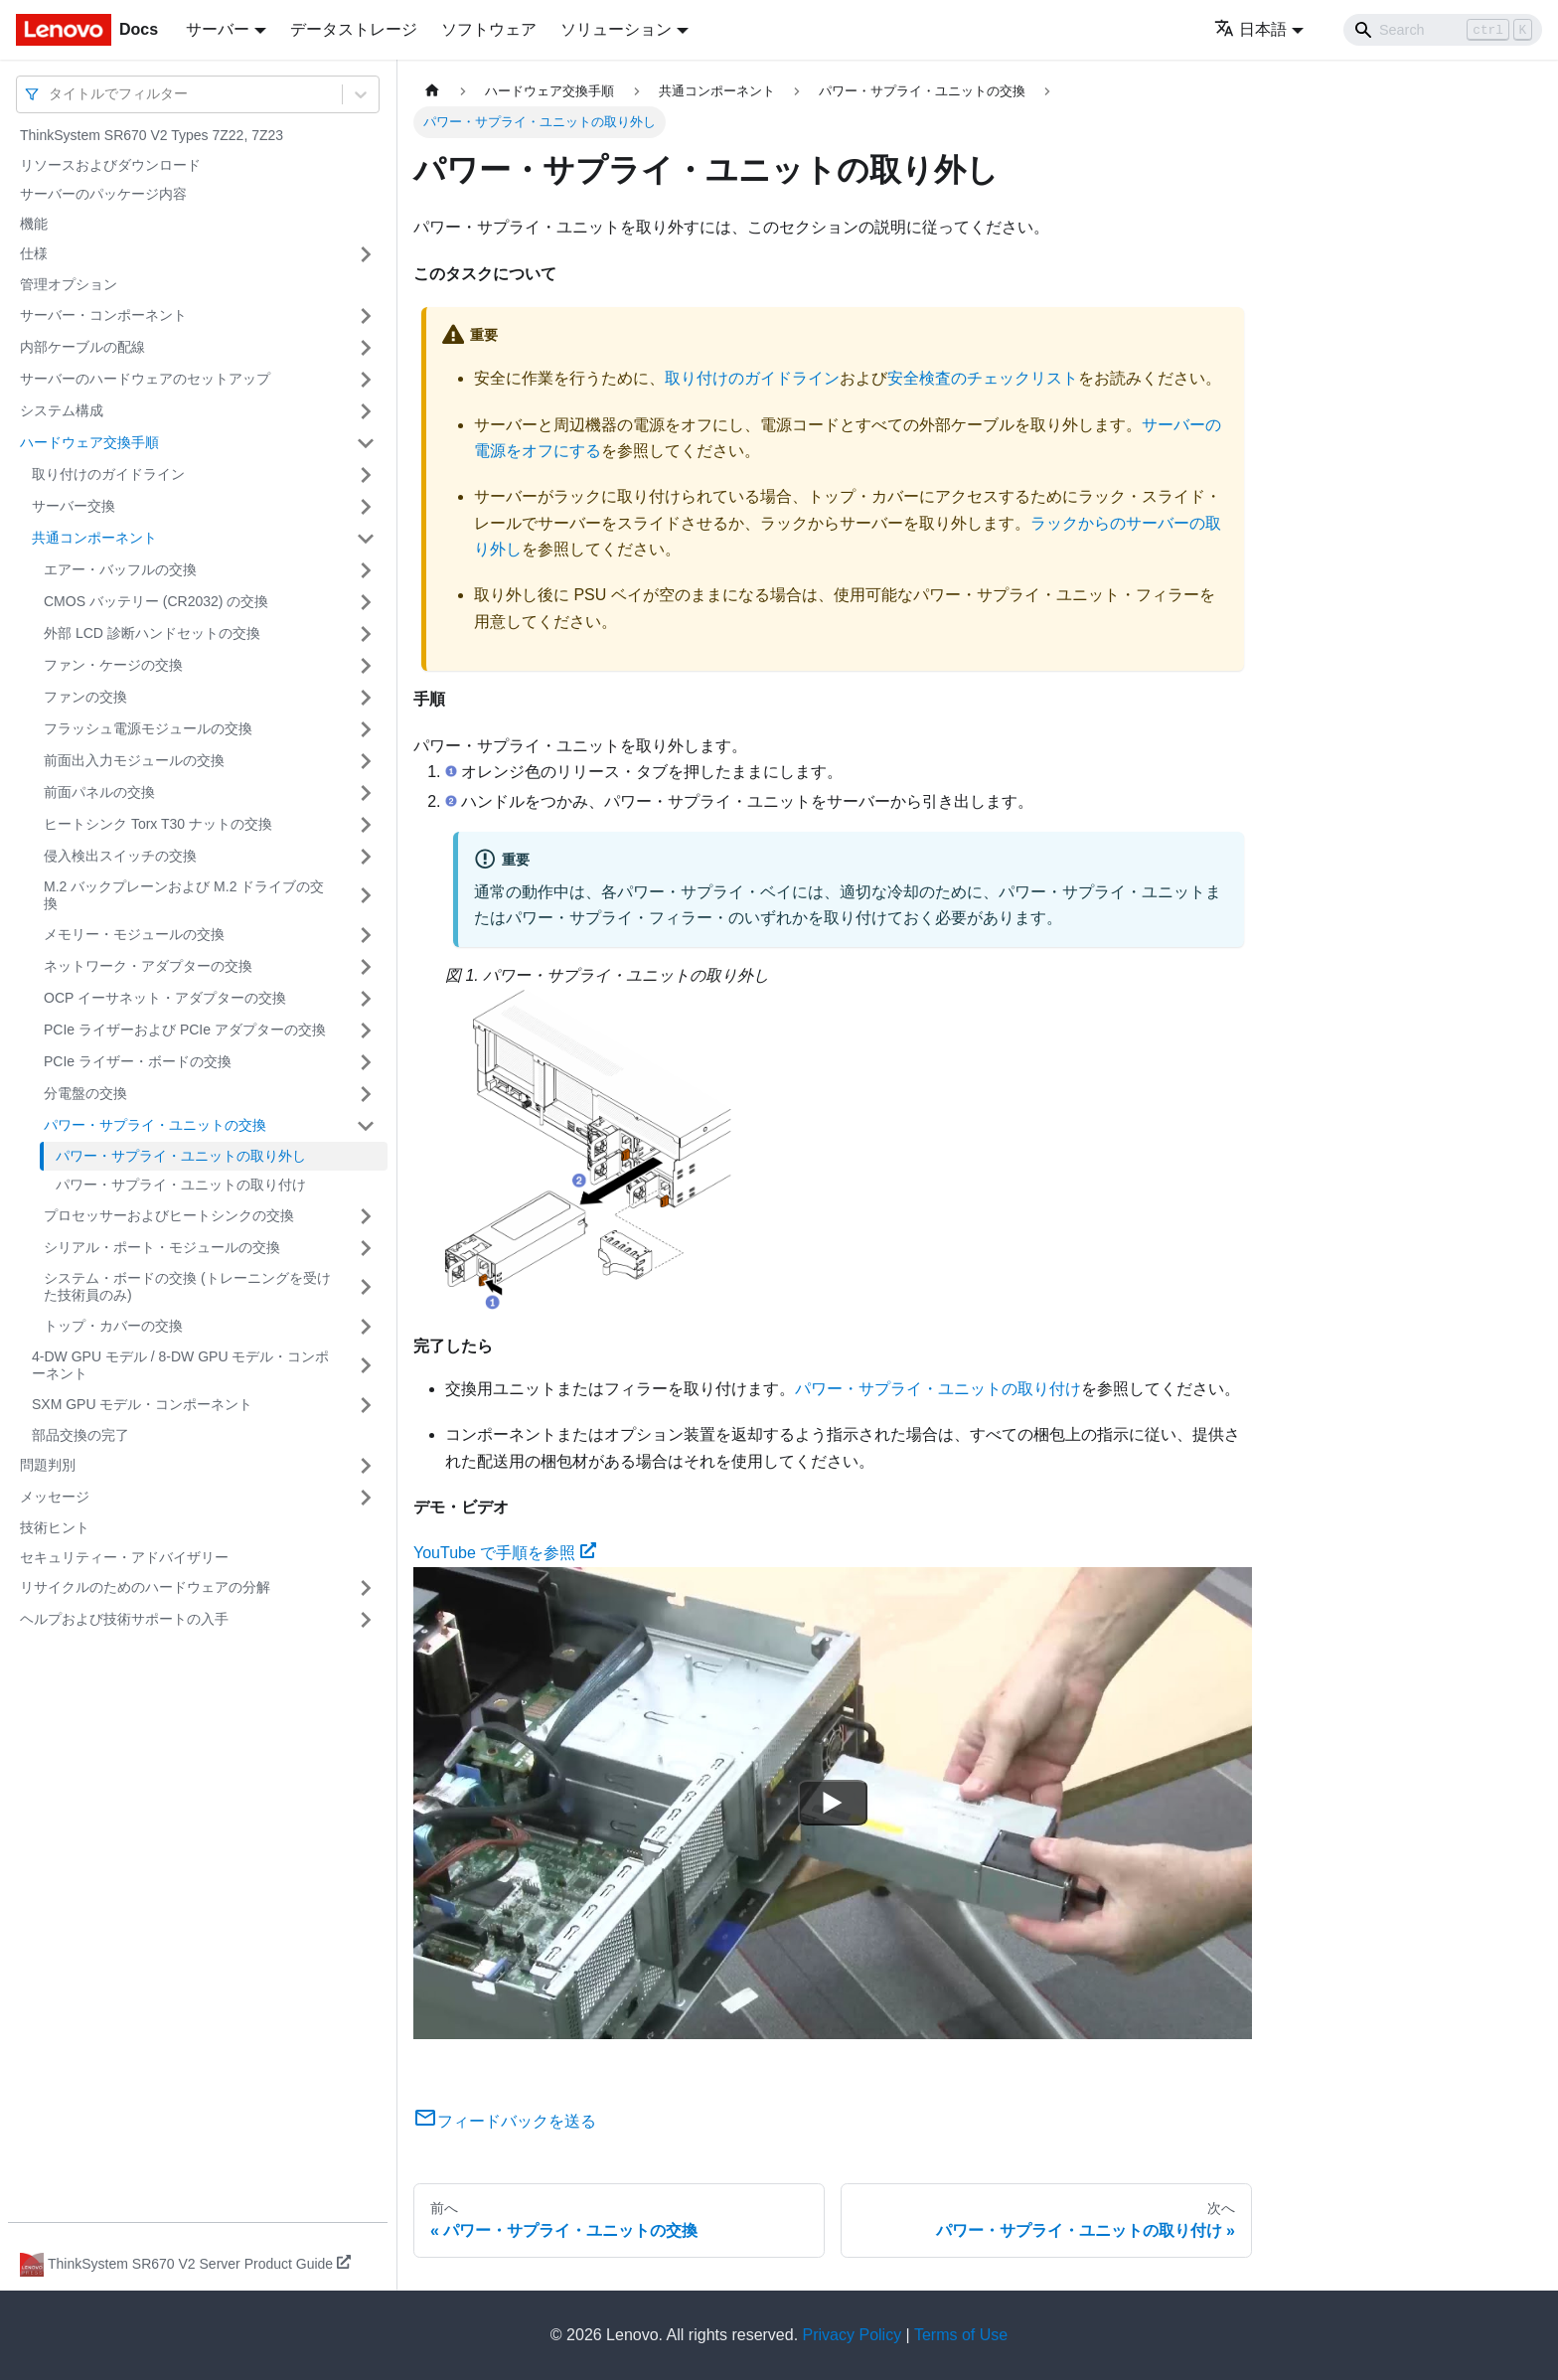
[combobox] (51, 93)
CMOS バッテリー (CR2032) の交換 (156, 601)
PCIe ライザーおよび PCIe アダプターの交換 (185, 1029)
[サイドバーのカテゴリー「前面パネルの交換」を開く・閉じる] (366, 793)
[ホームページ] (432, 91)
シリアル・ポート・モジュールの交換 (162, 1247)
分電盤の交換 (85, 1093)
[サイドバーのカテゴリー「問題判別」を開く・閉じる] (366, 1466)
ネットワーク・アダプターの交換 (148, 966)
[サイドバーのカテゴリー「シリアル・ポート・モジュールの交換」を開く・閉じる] (366, 1248)
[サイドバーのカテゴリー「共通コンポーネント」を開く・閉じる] (366, 539)
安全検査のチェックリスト (982, 378)
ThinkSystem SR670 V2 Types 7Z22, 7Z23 (151, 135)
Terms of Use (961, 2334)
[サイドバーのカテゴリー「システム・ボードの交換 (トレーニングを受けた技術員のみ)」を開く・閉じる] (366, 1287)
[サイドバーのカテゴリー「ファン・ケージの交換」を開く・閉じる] (366, 666)
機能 (34, 224)
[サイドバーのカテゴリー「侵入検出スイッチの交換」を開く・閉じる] (366, 857)
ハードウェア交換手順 (89, 442)
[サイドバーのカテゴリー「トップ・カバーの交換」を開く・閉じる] (366, 1327)
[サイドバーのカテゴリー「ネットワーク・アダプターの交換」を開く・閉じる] (366, 967)
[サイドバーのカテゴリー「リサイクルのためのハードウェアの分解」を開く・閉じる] (366, 1588)
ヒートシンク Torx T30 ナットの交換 (158, 824)
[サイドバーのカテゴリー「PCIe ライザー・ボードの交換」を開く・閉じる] (366, 1062)
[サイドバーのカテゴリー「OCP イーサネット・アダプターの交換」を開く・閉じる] (366, 999)
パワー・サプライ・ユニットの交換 (155, 1125)
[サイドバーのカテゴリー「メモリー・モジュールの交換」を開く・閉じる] (366, 935)
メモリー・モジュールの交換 (134, 934)
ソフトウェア (489, 29)
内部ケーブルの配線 (82, 347)
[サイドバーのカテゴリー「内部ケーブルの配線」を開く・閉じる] (366, 348)
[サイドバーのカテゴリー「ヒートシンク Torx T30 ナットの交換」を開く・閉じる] (366, 825)
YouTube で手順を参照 (504, 1552)
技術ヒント (54, 1527)
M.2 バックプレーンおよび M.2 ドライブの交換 (184, 895)
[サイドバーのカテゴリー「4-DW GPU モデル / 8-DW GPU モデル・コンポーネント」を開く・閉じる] (366, 1366)
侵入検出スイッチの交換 (120, 856)
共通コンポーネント (94, 538)
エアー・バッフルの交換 (120, 569)
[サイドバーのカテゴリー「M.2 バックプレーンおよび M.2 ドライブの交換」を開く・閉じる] (366, 896)
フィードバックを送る (504, 2121)
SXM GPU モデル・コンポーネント (142, 1404)
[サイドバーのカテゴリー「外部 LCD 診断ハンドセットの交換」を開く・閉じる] (366, 634)
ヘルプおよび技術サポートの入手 (124, 1619)
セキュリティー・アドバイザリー (124, 1557)
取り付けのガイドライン (108, 474)
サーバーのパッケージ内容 (103, 194)
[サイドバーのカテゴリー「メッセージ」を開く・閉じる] (366, 1497)
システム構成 (61, 410)
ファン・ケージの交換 (113, 665)
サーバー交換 (73, 506)
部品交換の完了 (80, 1435)
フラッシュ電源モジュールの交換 (148, 728)
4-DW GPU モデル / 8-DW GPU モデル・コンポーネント (180, 1365)
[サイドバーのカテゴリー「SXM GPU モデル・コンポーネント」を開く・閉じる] (366, 1405)
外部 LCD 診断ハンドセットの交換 (152, 633)
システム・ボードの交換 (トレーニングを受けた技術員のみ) (187, 1287)
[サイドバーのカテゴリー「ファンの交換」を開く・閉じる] (366, 698)
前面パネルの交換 (99, 792)
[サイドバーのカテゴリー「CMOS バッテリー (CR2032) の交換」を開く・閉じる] (366, 602)
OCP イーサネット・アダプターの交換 (165, 998)
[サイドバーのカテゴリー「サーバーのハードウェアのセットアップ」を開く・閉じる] (366, 380)
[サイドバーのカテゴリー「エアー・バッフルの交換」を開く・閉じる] (366, 570)
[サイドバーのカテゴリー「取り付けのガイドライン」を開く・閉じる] (366, 475)
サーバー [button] (217, 29)
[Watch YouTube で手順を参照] (832, 1802)
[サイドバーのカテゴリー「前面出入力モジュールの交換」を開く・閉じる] (366, 761)
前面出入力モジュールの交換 (134, 760)
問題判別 (48, 1465)
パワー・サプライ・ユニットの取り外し (181, 1156)
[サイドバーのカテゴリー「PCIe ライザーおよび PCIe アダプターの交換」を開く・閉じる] (366, 1030)
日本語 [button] (1250, 29)
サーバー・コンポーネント (103, 315)
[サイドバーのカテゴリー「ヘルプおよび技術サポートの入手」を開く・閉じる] (366, 1620)
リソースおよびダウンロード (110, 165)
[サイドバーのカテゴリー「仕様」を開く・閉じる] (366, 254)
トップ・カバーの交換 (113, 1326)
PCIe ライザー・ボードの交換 (138, 1061)
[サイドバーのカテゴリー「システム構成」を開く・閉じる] (366, 411)
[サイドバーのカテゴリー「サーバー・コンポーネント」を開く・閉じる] (366, 316)
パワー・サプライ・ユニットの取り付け (181, 1184)
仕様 (34, 253)
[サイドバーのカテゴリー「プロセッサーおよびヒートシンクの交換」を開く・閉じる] (366, 1216)
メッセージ (54, 1497)
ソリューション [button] (616, 29)
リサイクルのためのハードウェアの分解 (145, 1587)
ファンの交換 (85, 697)
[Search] (1442, 30)
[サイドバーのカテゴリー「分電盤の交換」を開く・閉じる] (366, 1094)
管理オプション (68, 284)
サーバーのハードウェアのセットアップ (145, 379)
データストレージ (353, 29)
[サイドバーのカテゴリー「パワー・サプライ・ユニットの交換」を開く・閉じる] (366, 1126)
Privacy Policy (852, 2334)
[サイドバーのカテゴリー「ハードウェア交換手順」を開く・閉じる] (366, 443)
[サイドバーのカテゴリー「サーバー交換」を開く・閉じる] (366, 507)
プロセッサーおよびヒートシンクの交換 (169, 1215)
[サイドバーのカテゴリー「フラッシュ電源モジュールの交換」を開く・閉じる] (366, 729)
